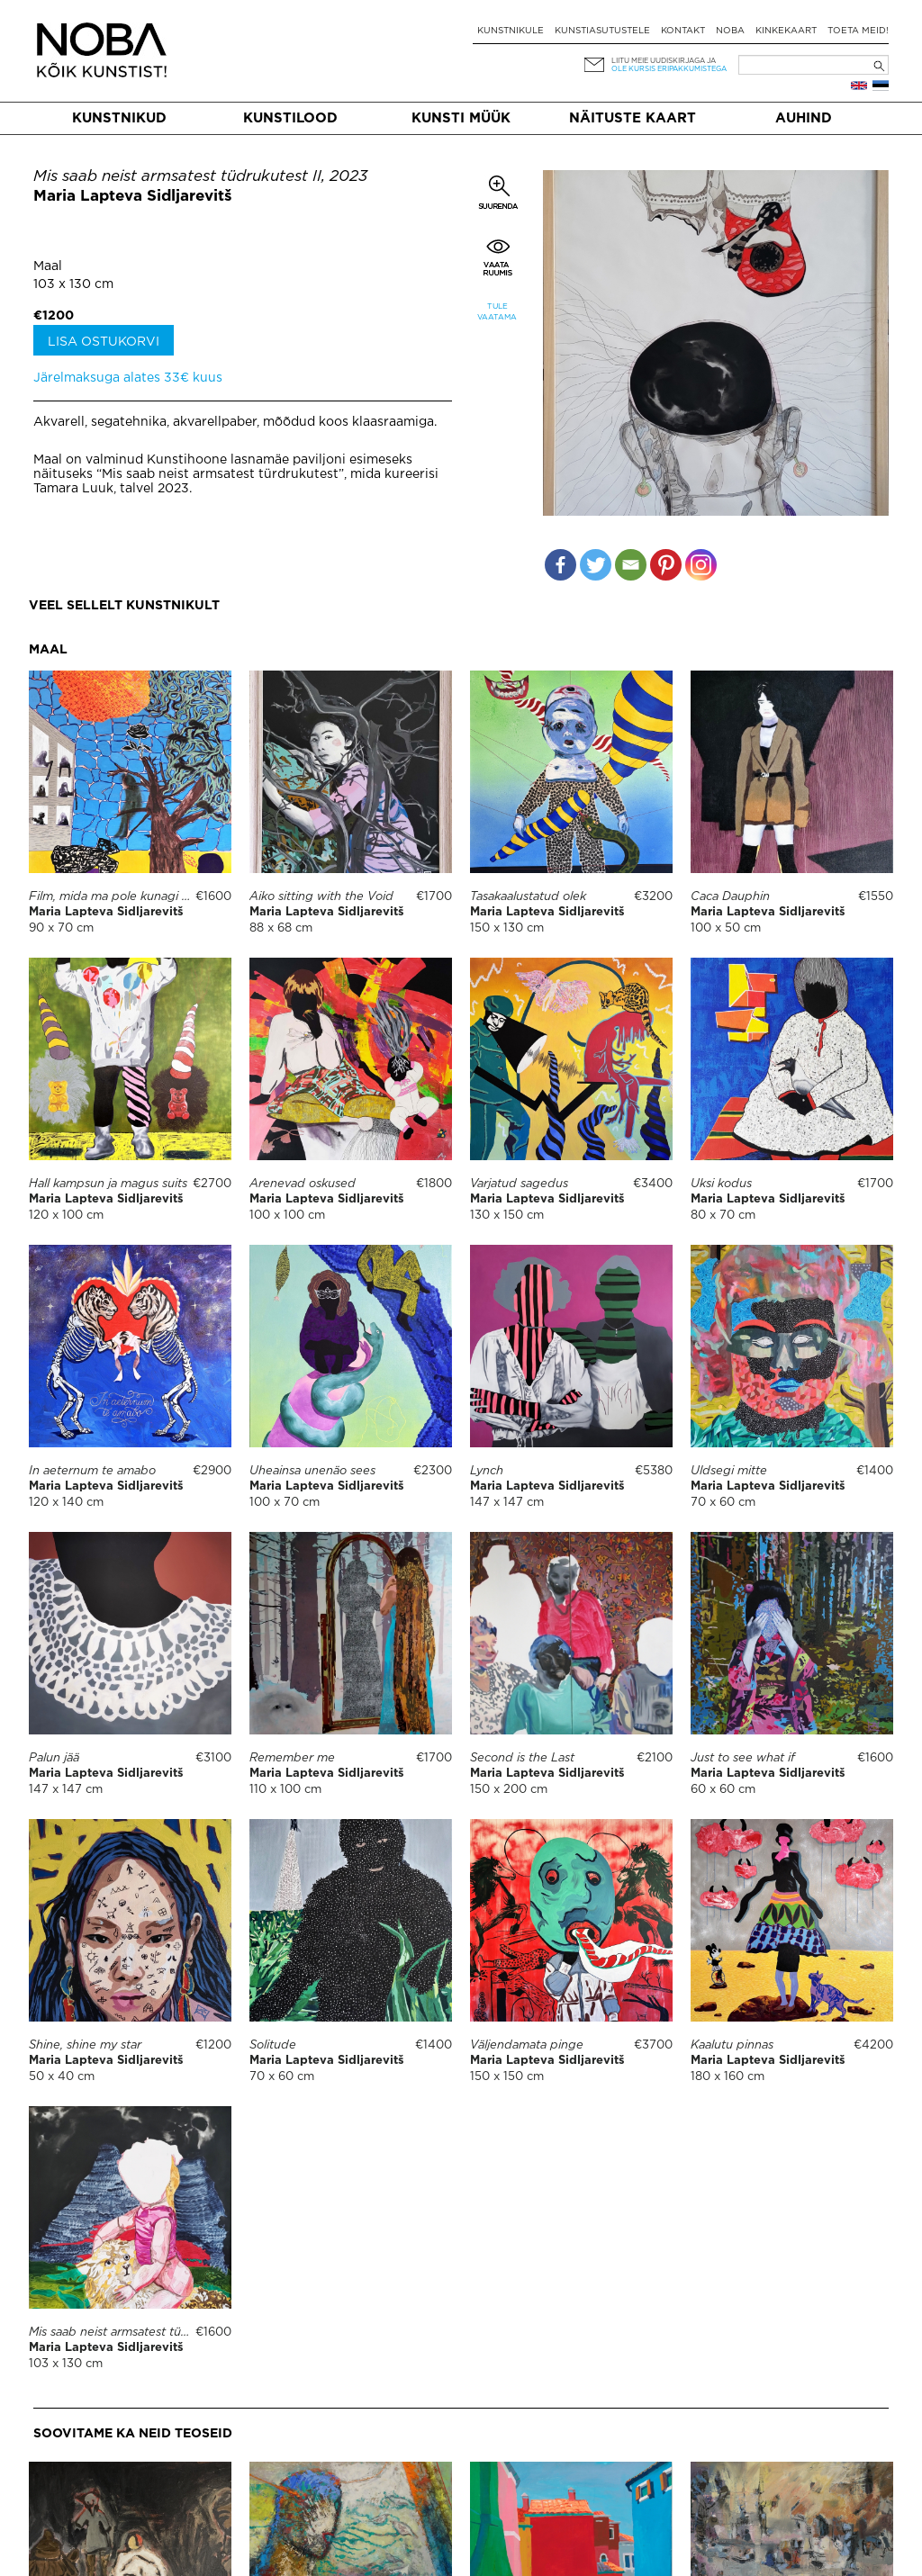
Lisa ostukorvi (103, 342)
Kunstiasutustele (602, 31)
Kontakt (683, 31)
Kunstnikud (119, 118)
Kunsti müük (461, 118)
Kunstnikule (510, 31)
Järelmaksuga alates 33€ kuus (127, 378)
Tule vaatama (497, 311)
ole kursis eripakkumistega (669, 69)
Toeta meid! (858, 31)
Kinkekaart (786, 31)
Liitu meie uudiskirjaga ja (663, 61)
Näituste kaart (632, 118)
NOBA (730, 31)
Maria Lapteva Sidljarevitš (132, 196)
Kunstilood (290, 118)
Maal (47, 266)
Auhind (803, 118)
